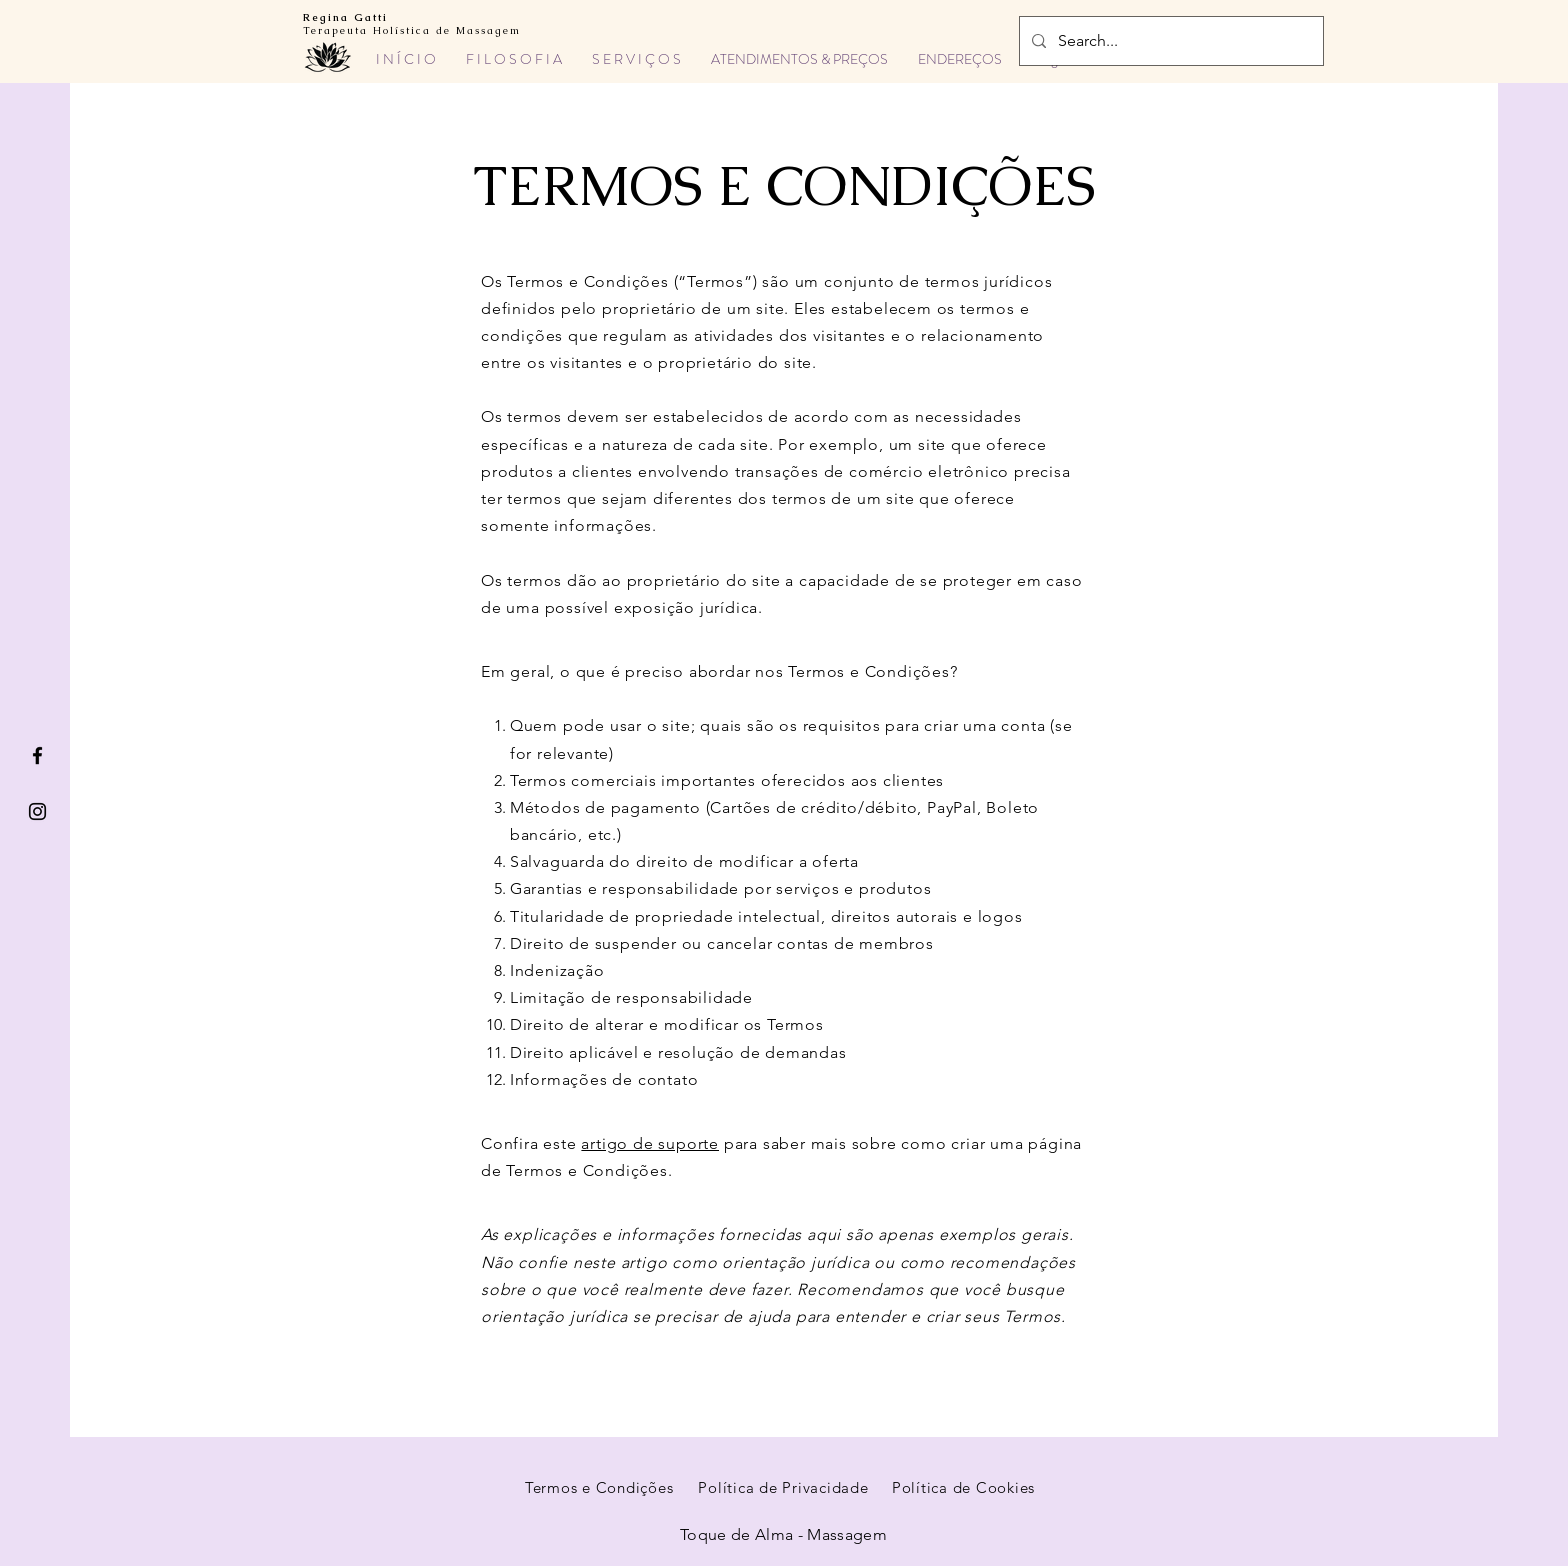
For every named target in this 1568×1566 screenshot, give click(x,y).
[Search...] (1169, 41)
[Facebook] (37, 755)
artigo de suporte (650, 1143)
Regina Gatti (345, 17)
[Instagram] (37, 811)
